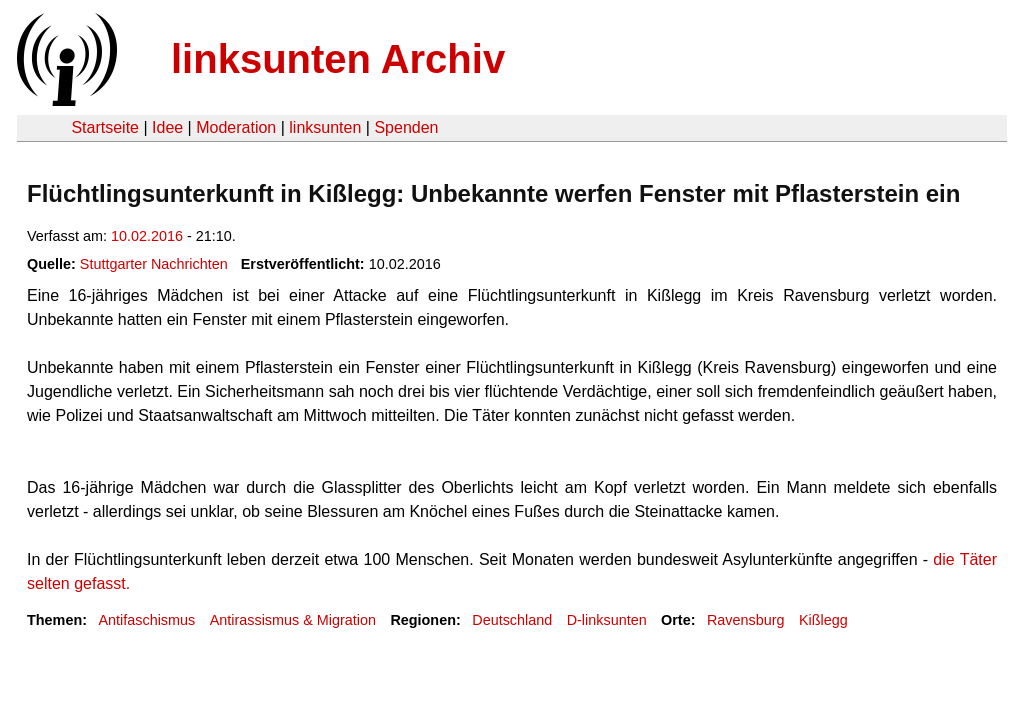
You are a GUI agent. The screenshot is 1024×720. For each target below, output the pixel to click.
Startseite (105, 127)
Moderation (236, 127)
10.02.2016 (147, 236)
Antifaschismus (146, 620)
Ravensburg (746, 620)
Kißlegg (823, 620)
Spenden (406, 127)
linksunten (325, 127)
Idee (167, 127)
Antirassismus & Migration (293, 620)
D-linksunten (607, 620)
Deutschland (512, 620)
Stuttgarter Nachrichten (154, 264)
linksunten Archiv (338, 59)
